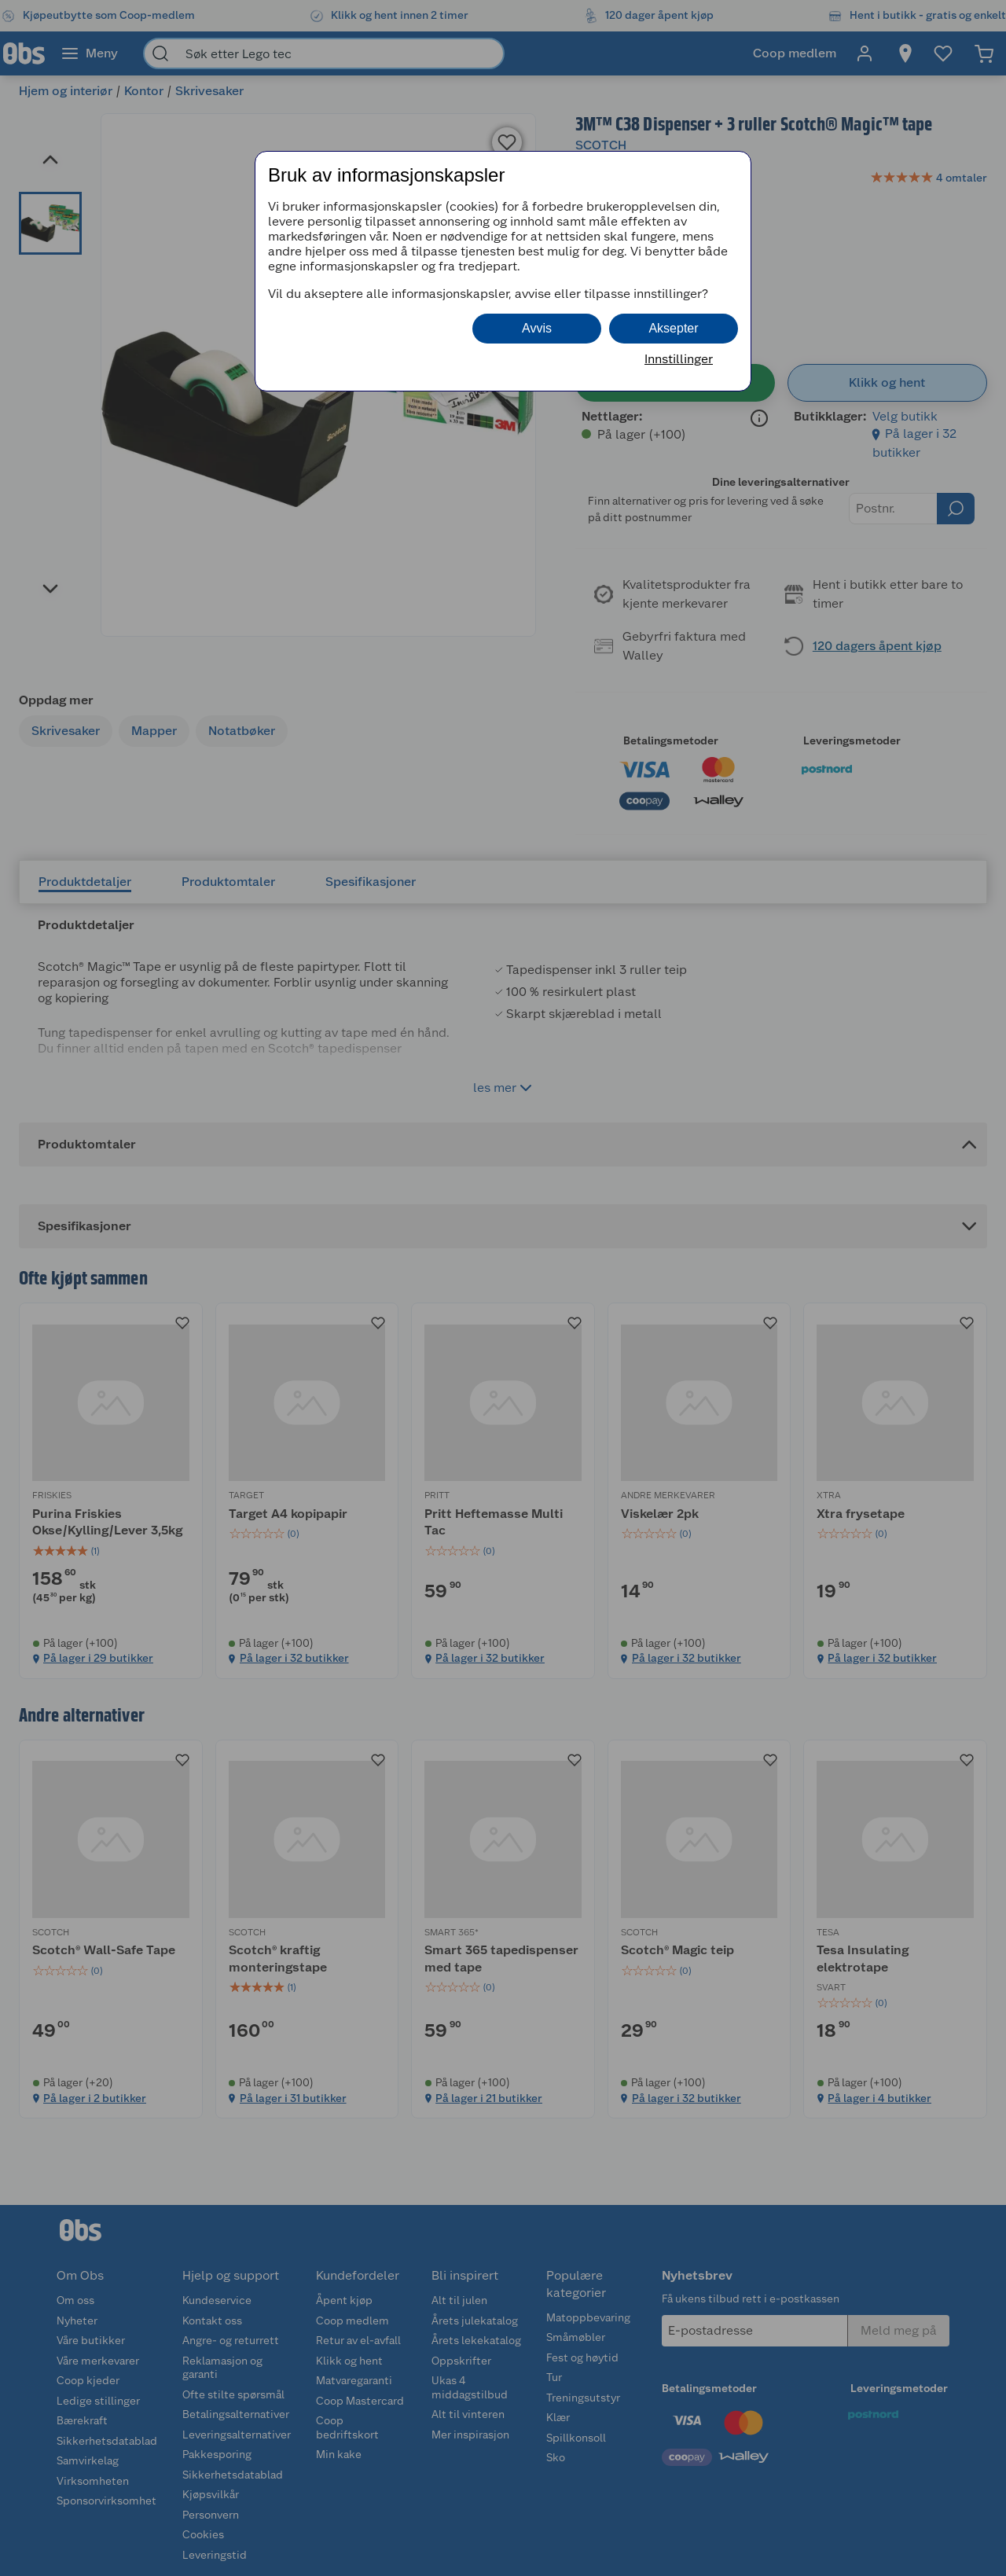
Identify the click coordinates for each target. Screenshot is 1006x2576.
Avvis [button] (537, 328)
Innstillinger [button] (678, 358)
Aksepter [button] (673, 328)
